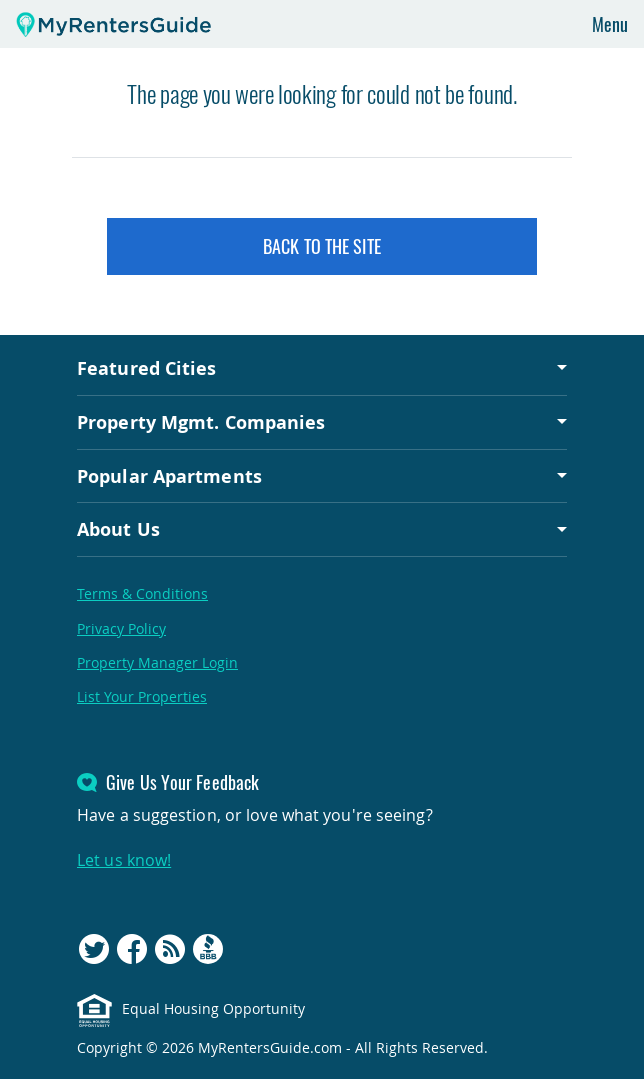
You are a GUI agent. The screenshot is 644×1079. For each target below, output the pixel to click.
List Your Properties (142, 696)
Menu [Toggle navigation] (610, 24)
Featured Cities (147, 368)
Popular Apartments (169, 476)
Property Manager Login (157, 662)
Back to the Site (322, 246)
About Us (118, 529)
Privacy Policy (121, 628)
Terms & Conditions (142, 593)
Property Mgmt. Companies (201, 422)
